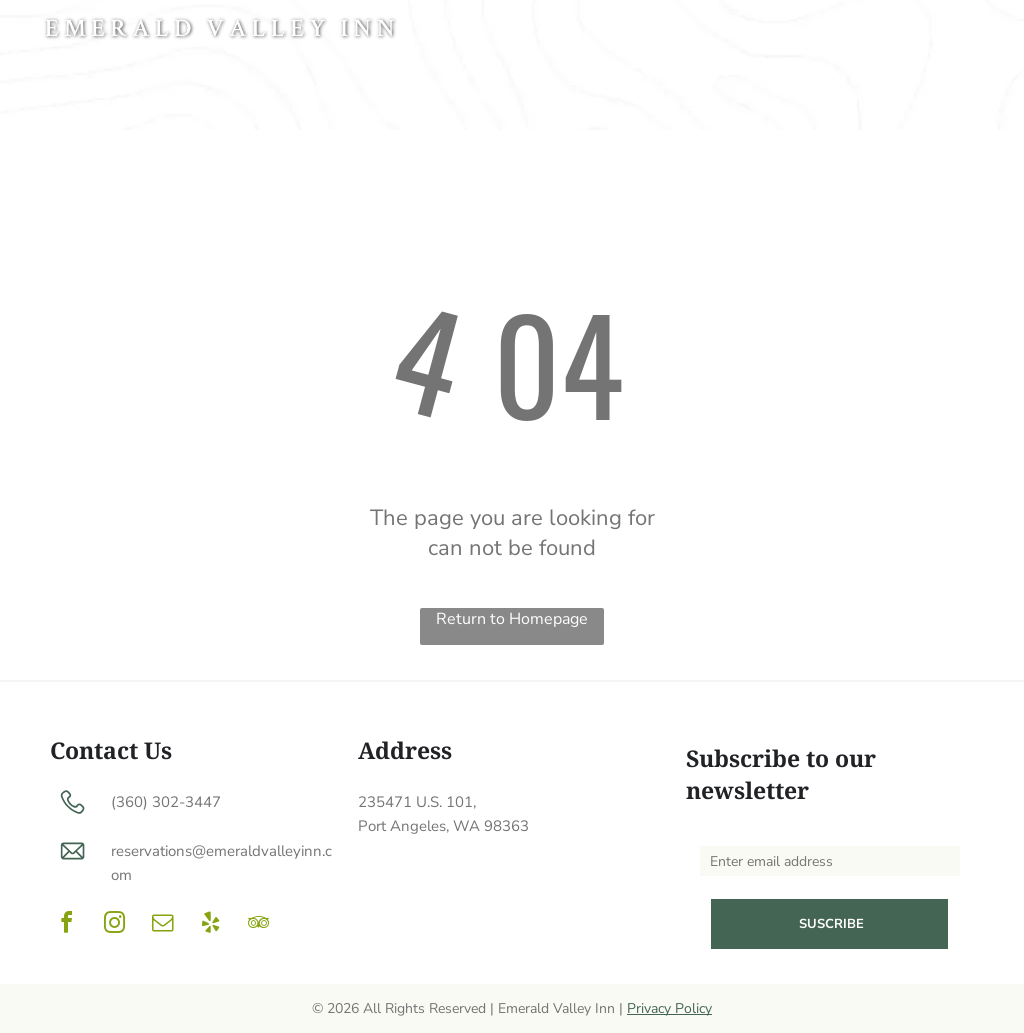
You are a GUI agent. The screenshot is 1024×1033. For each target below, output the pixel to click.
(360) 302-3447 (166, 802)
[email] (162, 925)
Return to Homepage (512, 619)
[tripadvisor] (258, 925)
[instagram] (114, 925)
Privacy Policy (669, 1008)
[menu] (980, 32)
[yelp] (210, 925)
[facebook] (66, 925)
